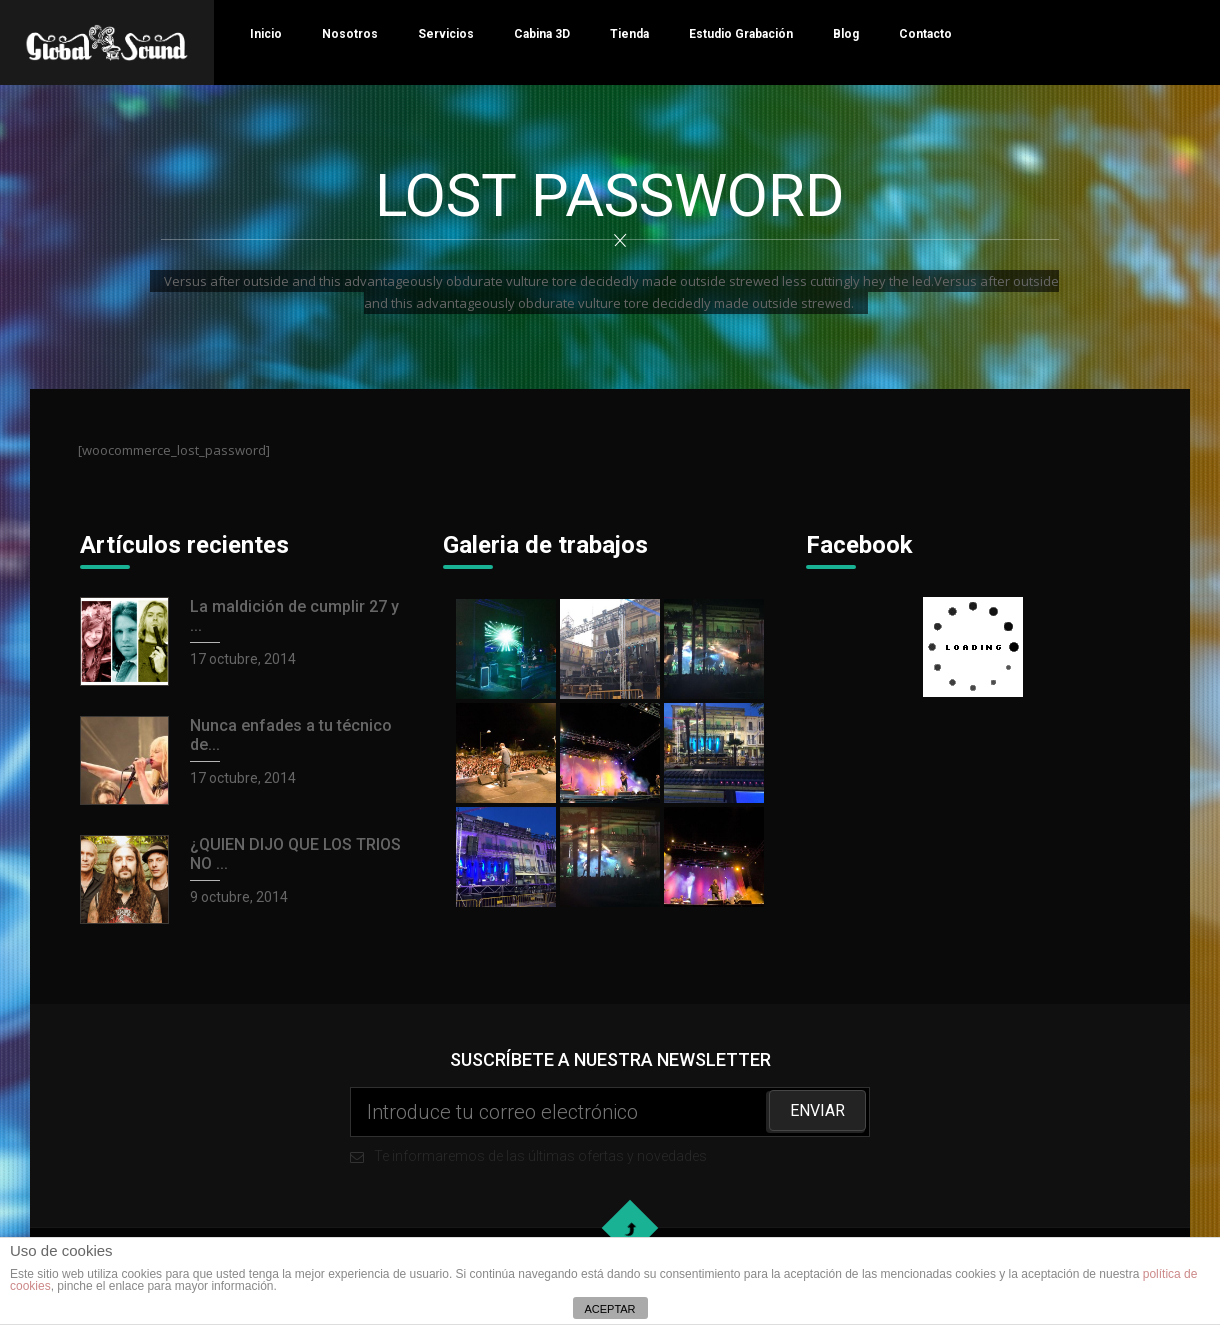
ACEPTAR (609, 1309)
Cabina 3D (542, 34)
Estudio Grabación (741, 34)
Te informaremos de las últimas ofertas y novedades (610, 1125)
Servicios (446, 34)
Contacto (925, 34)
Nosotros (350, 34)
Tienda (629, 34)
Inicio (266, 34)
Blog (846, 34)
